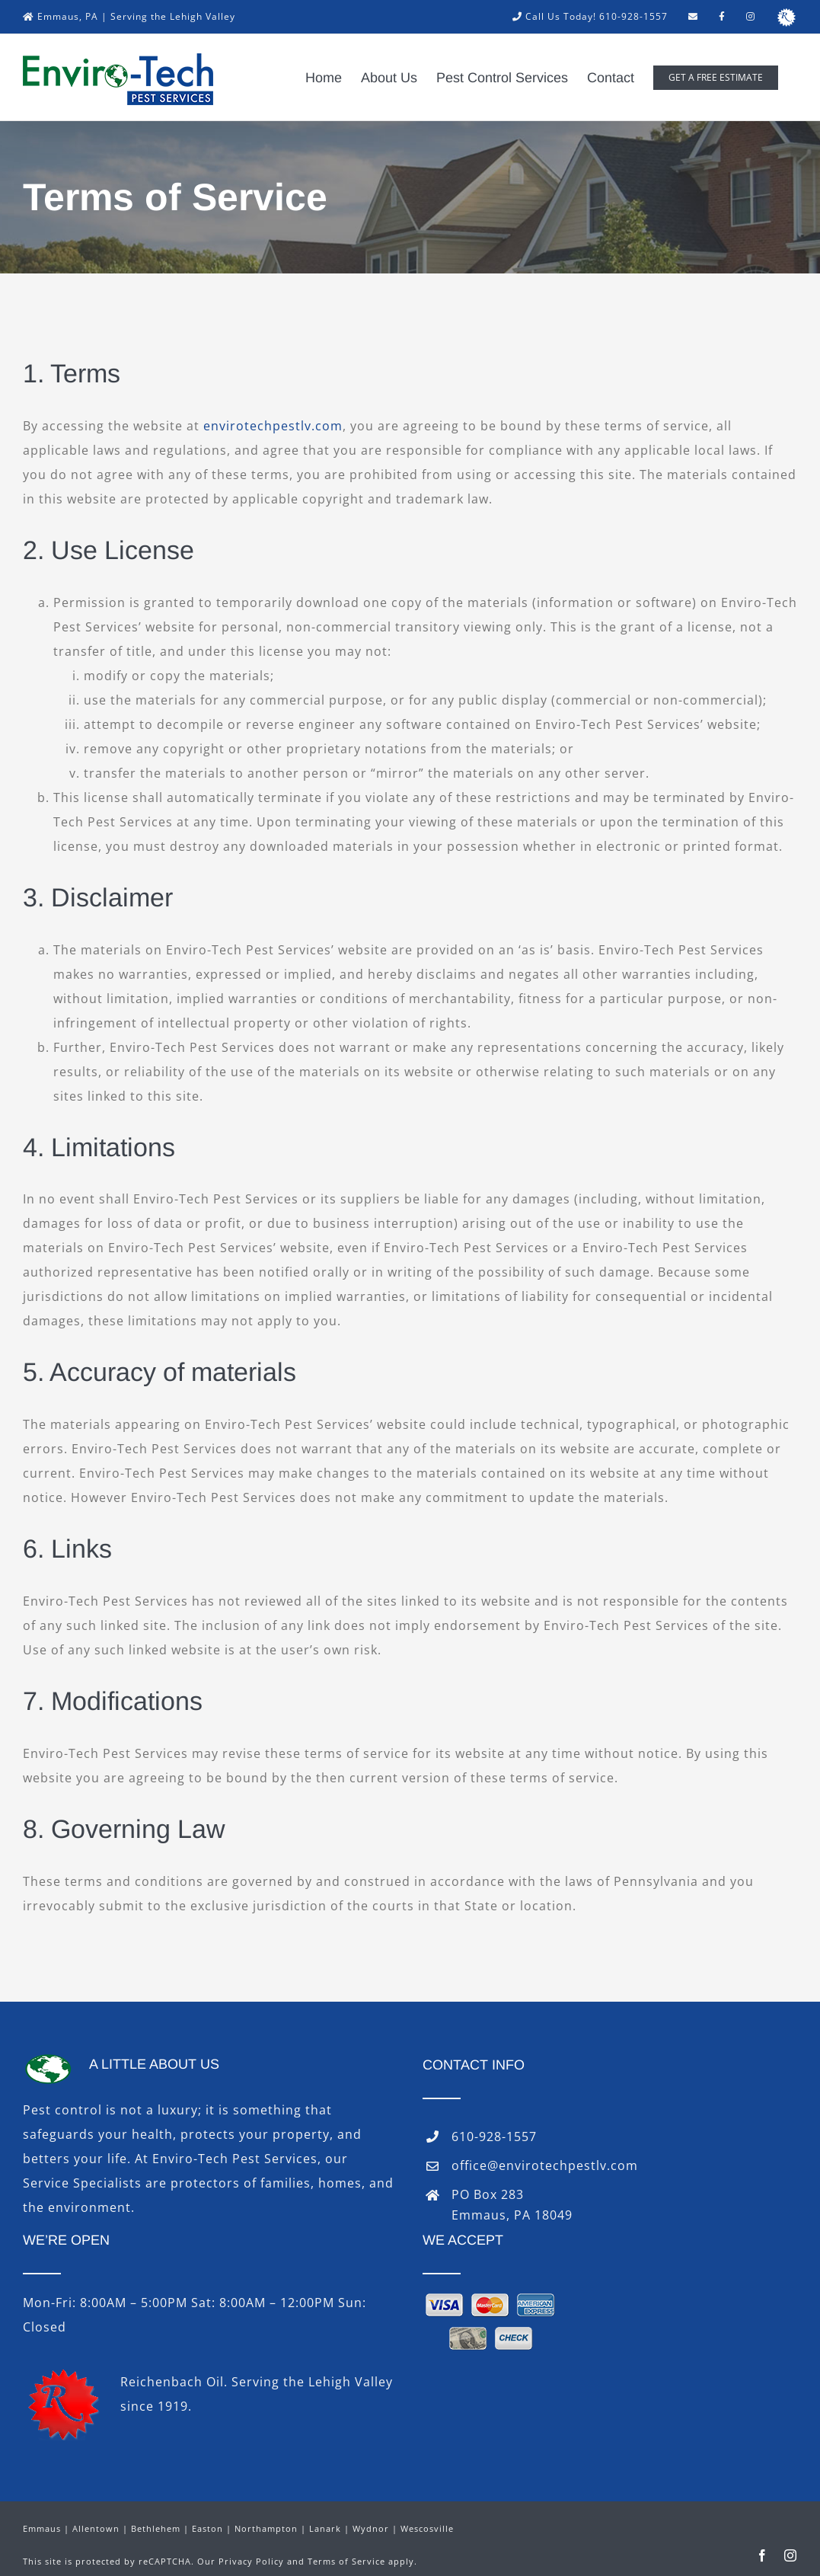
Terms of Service (346, 2561)
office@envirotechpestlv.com (544, 2165)
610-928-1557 (494, 2136)
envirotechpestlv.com (273, 425)
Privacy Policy (251, 2561)
